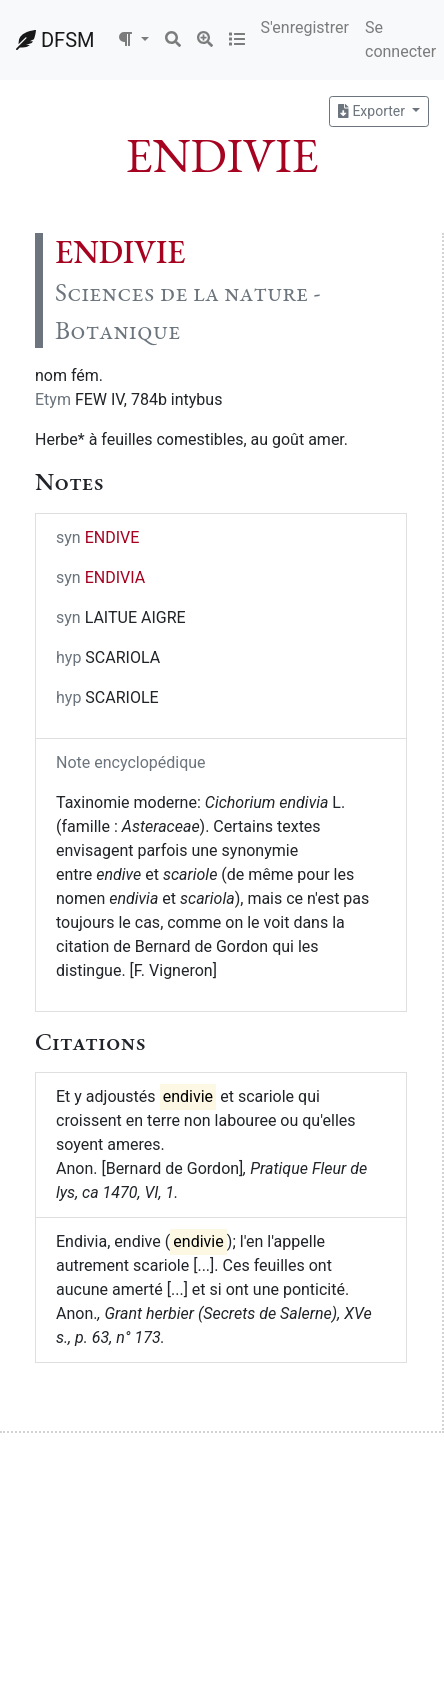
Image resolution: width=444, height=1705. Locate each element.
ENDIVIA (115, 577)
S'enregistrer (305, 27)
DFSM (55, 40)
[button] (133, 40)
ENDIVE (112, 537)
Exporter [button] (373, 111)
